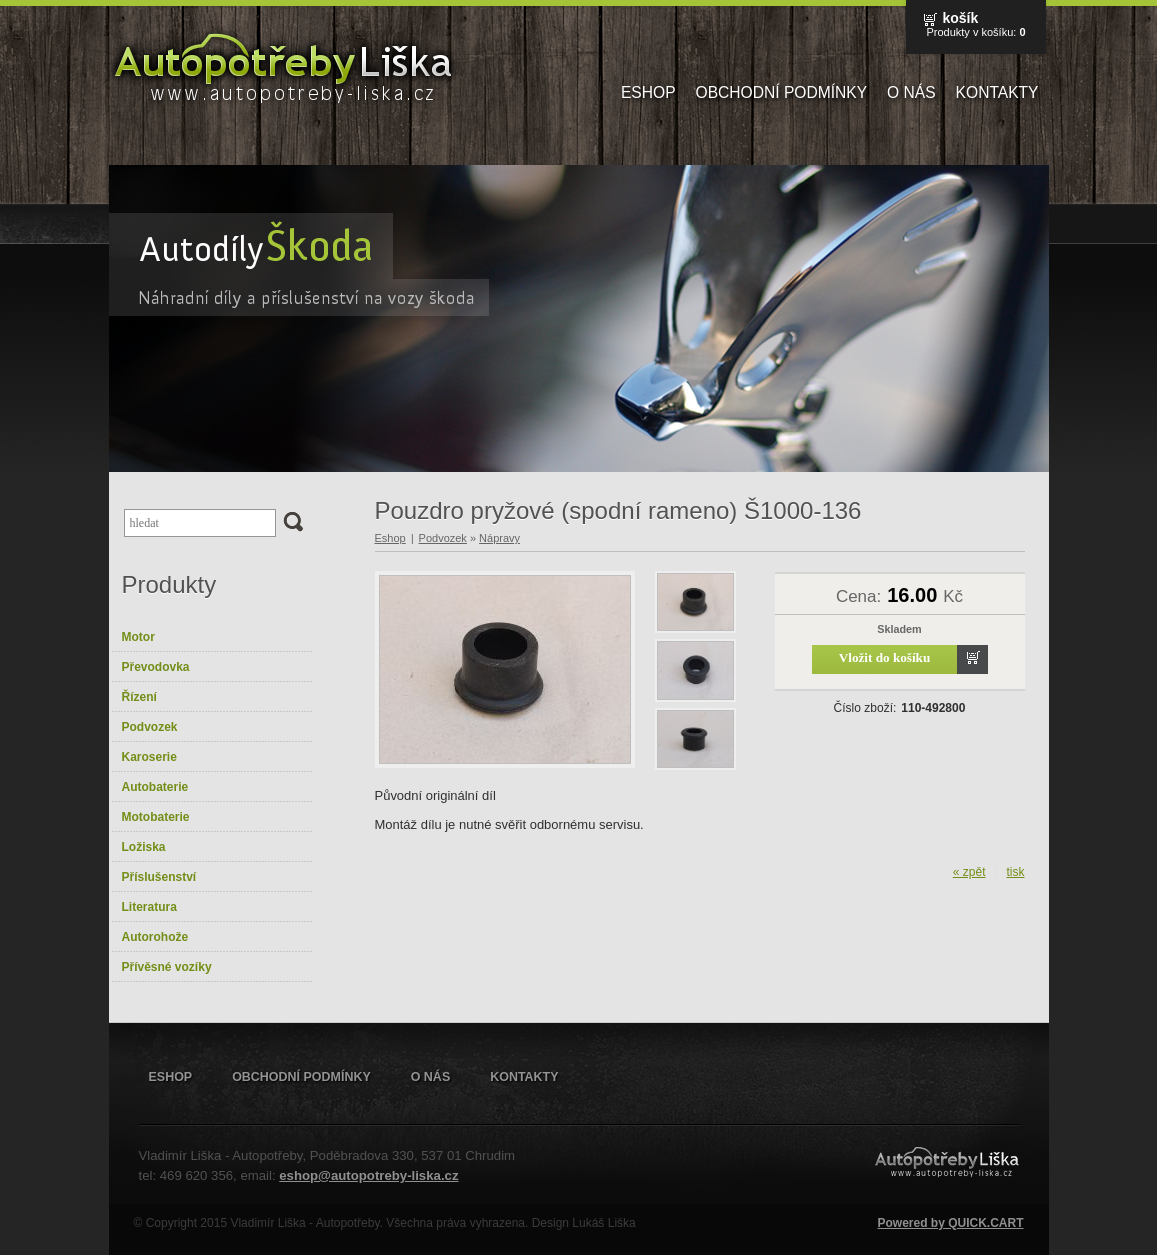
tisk (1016, 872)
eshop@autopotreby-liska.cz (368, 1175)
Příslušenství (159, 877)
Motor (138, 637)
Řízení (139, 697)
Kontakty (997, 92)
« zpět (969, 872)
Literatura (149, 907)
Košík (960, 18)
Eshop (648, 92)
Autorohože (155, 937)
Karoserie (149, 757)
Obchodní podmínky (782, 92)
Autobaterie (155, 787)
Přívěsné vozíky (167, 967)
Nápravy (499, 538)
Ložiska (144, 847)
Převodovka (156, 667)
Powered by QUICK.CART (950, 1223)
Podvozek (150, 727)
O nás (911, 92)
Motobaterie (156, 817)
